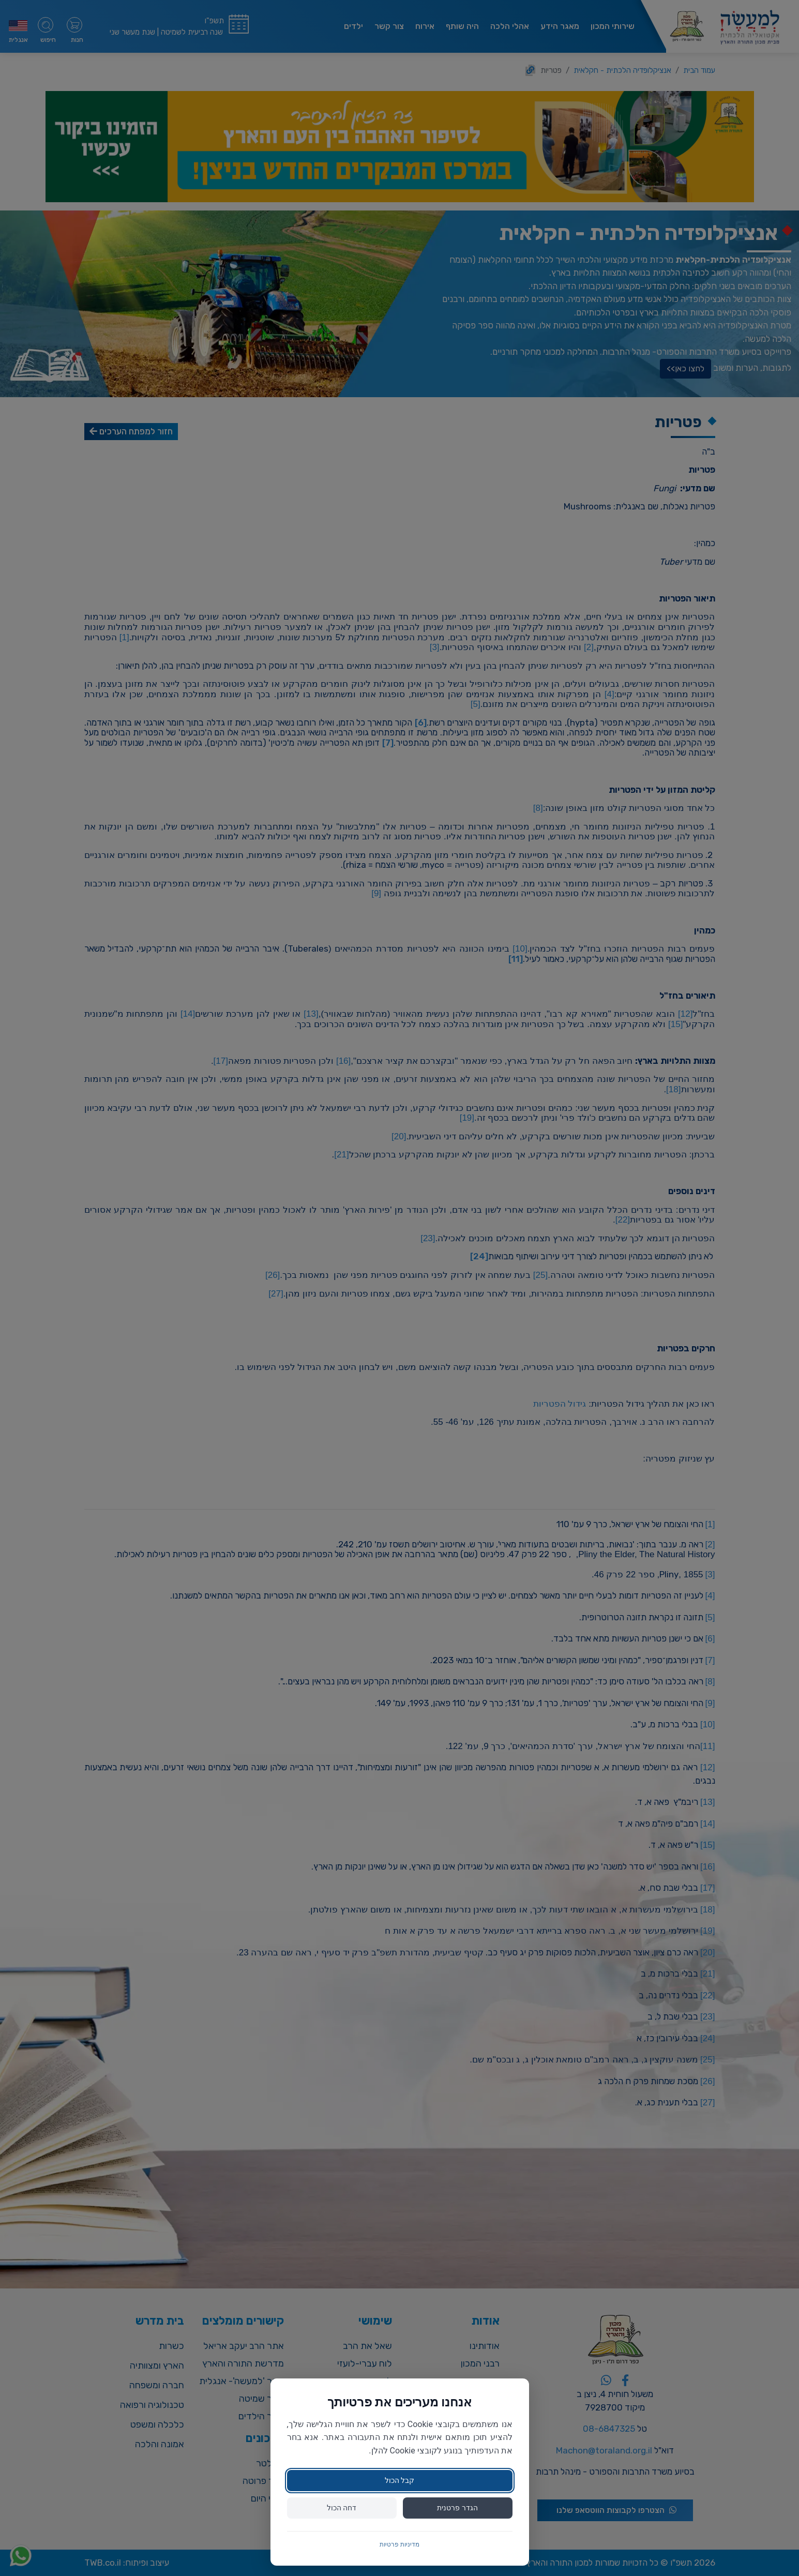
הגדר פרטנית (457, 2508)
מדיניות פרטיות (399, 2544)
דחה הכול (341, 2508)
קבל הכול (399, 2480)
